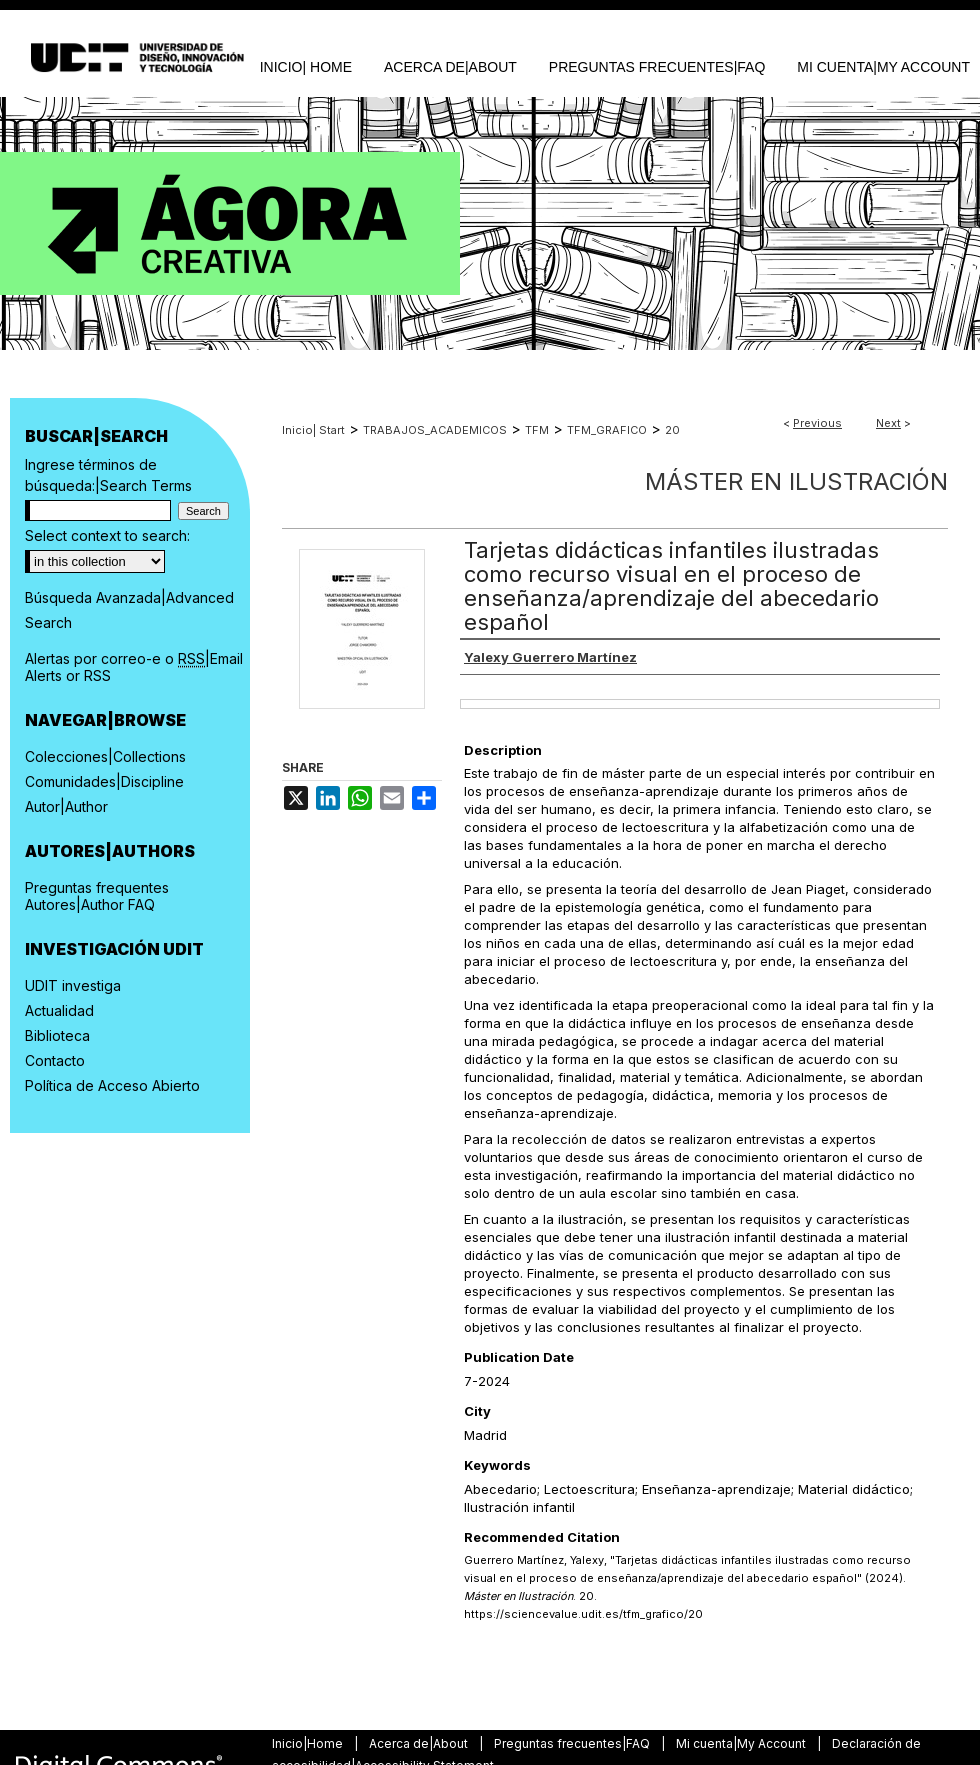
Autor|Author (66, 806)
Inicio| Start (313, 430)
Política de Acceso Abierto (112, 1085)
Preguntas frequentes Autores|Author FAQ (97, 896)
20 (672, 430)
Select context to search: (107, 535)
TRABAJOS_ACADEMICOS (435, 430)
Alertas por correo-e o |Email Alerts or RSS (134, 667)
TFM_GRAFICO (607, 430)
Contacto (55, 1060)
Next (888, 423)
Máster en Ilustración (796, 481)
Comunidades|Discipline (104, 781)
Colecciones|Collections (105, 756)
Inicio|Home (309, 1743)
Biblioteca (57, 1035)
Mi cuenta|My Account (742, 1743)
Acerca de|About (420, 1743)
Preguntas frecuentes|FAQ (573, 1743)
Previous (817, 423)
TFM (537, 430)
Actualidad (59, 1010)
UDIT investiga (73, 985)
